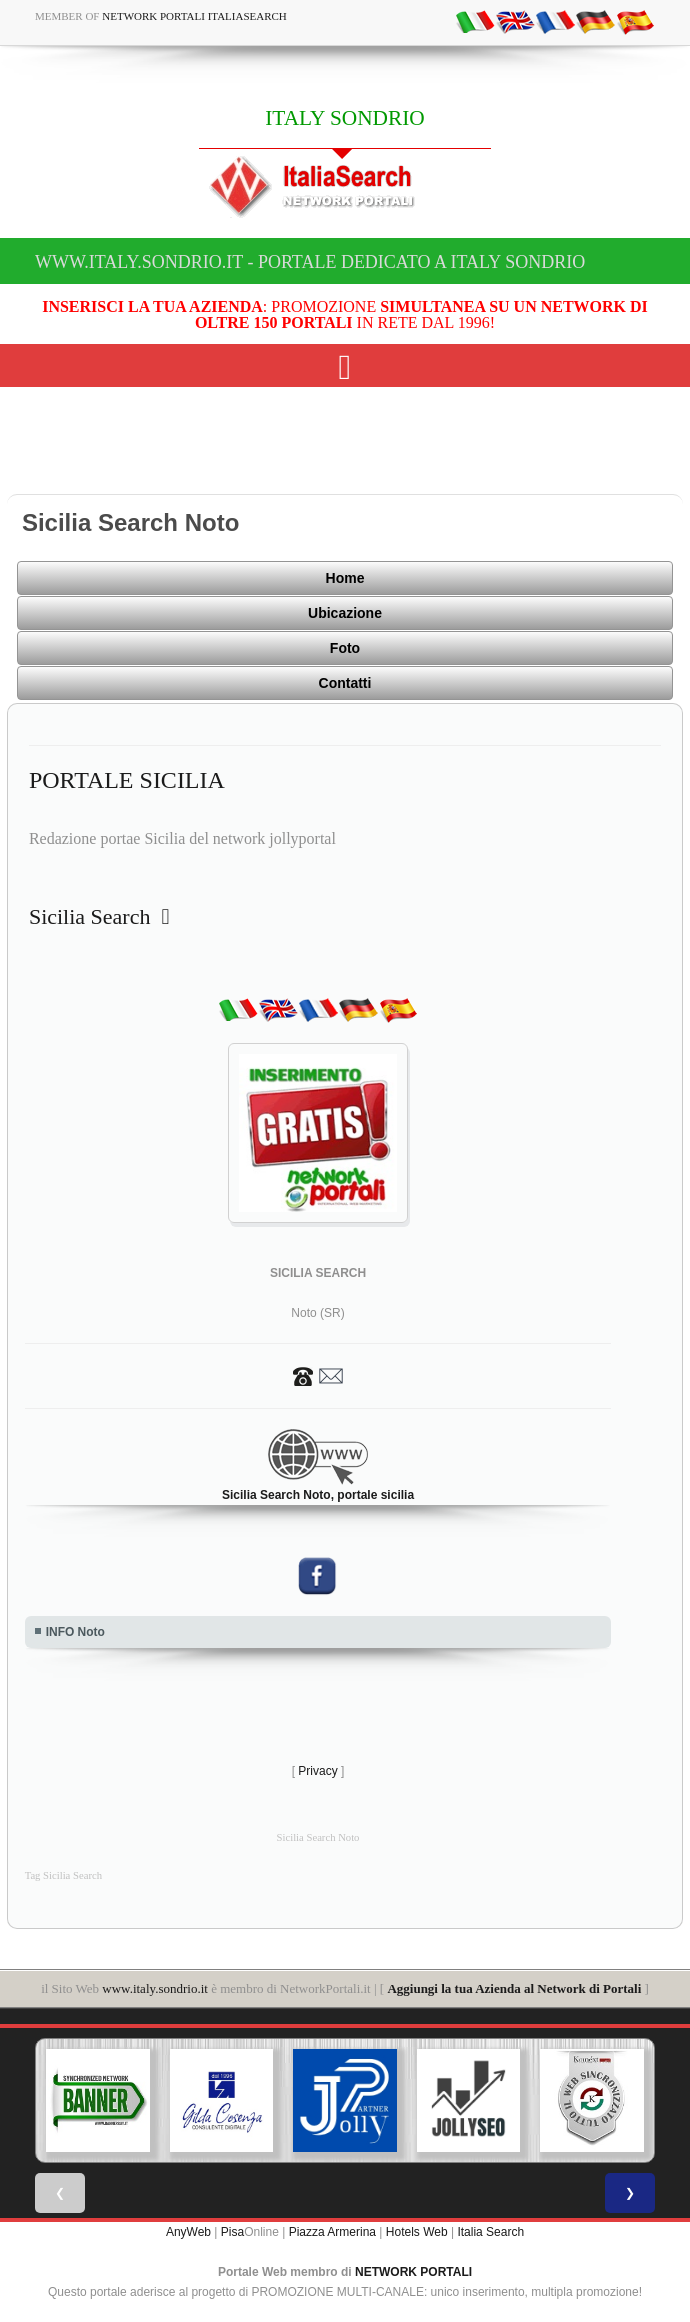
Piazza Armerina (332, 2232)
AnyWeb (188, 2232)
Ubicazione (345, 613)
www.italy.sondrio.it (155, 1988)
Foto (345, 648)
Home (345, 578)
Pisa (232, 2232)
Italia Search (490, 2232)
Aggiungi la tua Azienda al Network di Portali (514, 1988)
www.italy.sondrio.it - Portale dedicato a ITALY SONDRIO (310, 262)
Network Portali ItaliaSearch (194, 16)
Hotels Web (417, 2232)
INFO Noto (75, 1632)
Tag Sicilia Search (63, 1875)
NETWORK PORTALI (413, 2272)
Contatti (345, 683)
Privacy (317, 1771)
